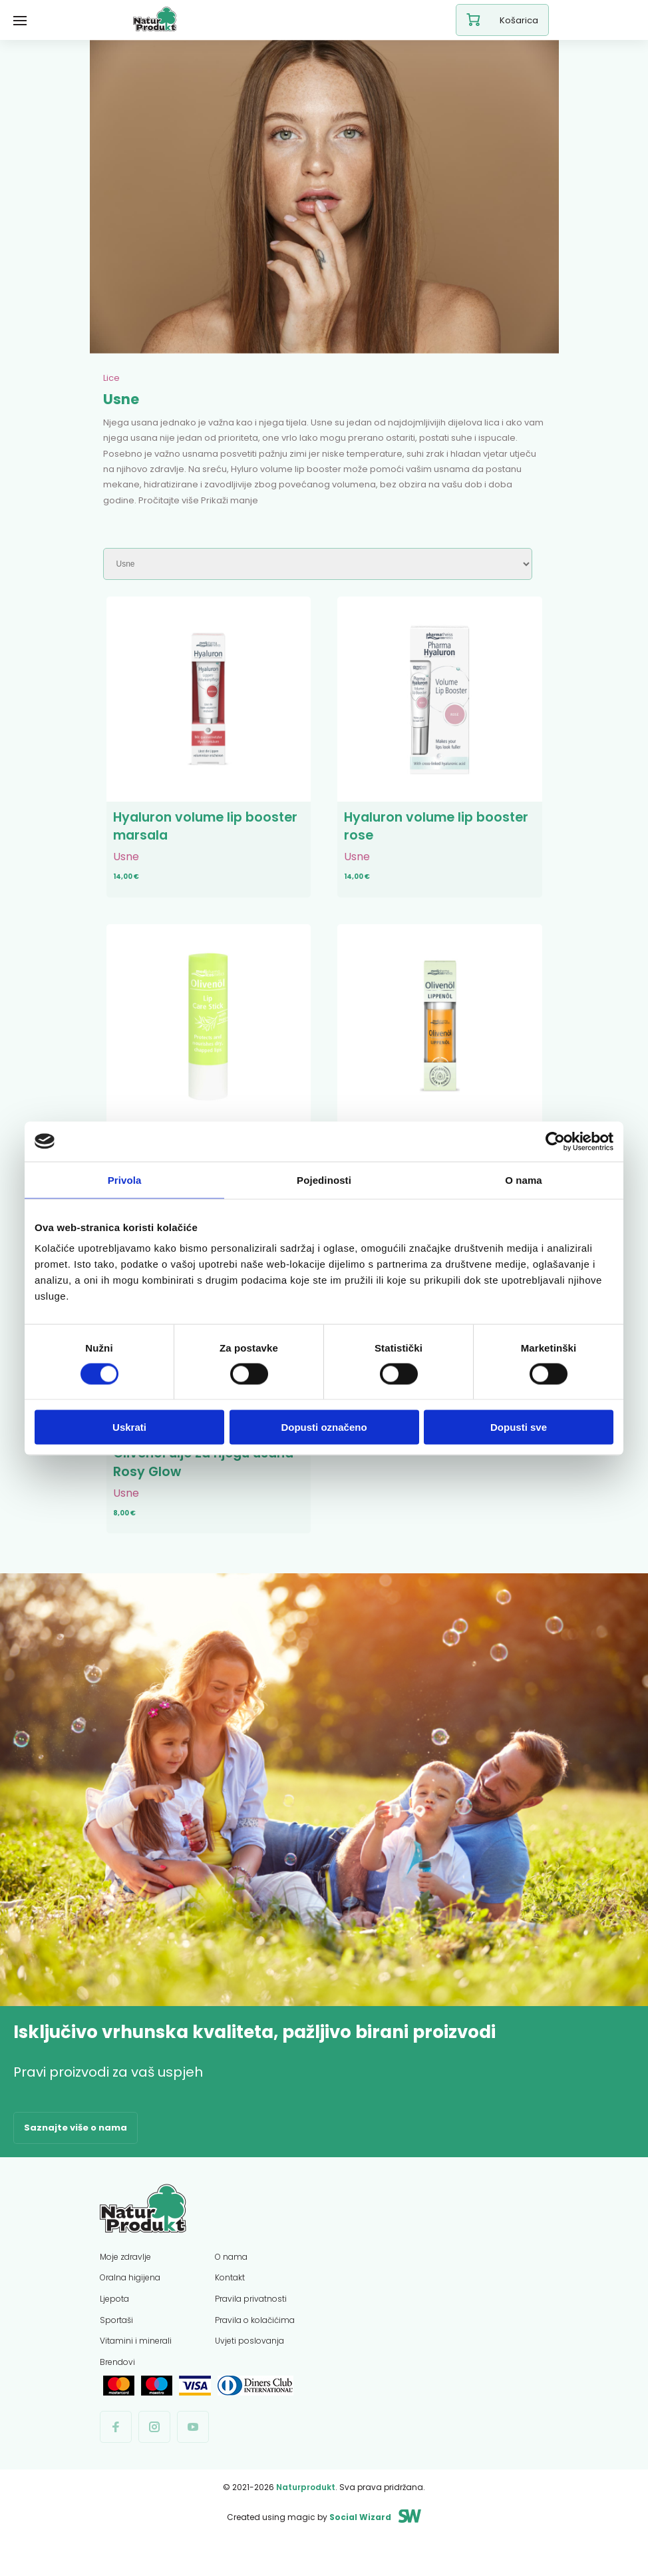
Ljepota (114, 2326)
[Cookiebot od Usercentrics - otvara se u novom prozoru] (555, 1141)
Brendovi (117, 2389)
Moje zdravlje (125, 2284)
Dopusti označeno (324, 1427)
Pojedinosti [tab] (324, 1179)
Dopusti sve (518, 1427)
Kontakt (230, 2305)
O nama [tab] (523, 1179)
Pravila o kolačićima (255, 2347)
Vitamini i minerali (136, 2368)
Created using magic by (309, 2544)
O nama (231, 2284)
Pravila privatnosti (251, 2326)
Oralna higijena (130, 2305)
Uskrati (129, 1427)
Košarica (502, 20)
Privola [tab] (125, 1179)
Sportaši (116, 2347)
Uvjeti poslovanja (249, 2368)
